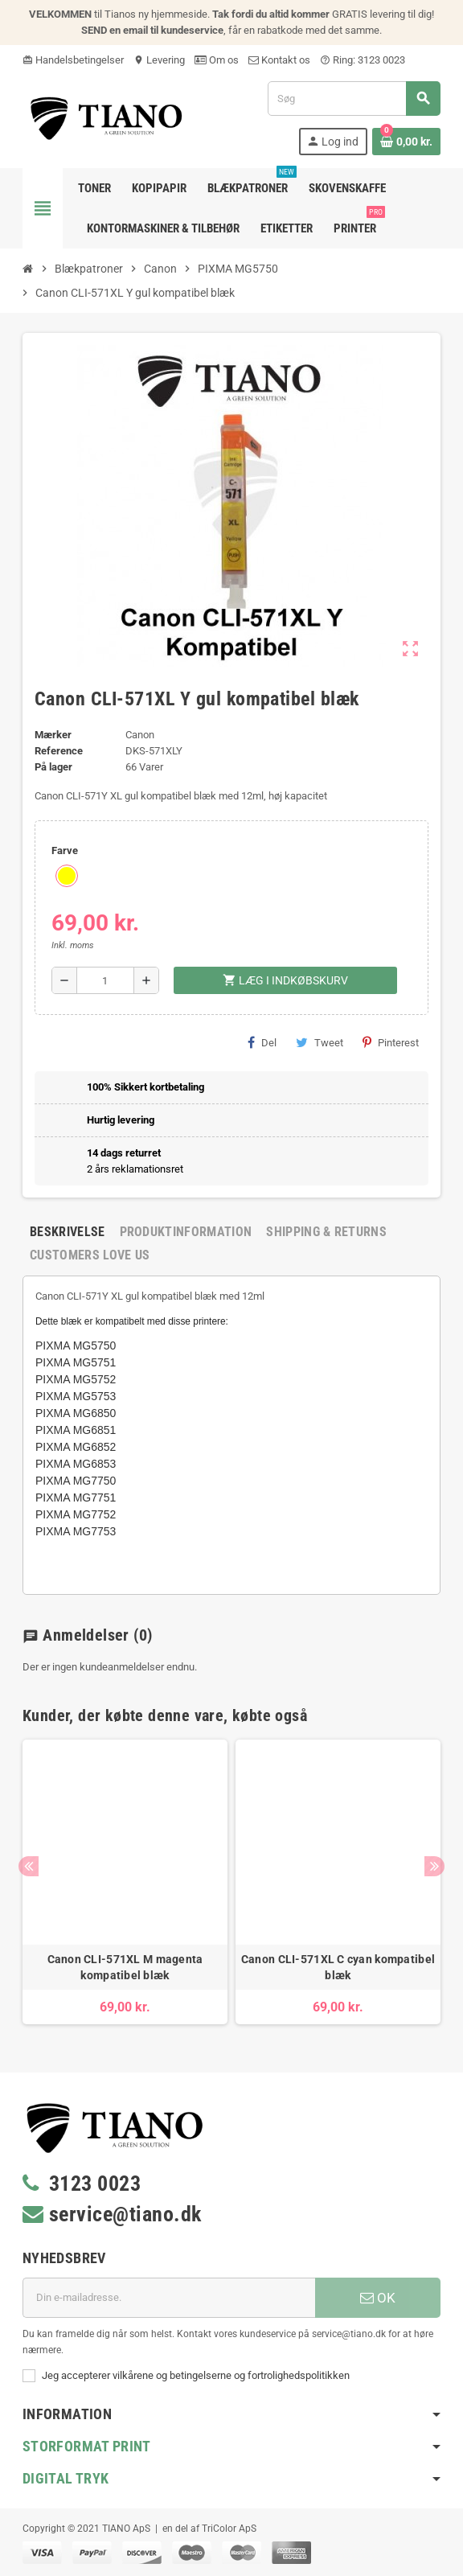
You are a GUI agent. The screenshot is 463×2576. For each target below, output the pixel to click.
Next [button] (434, 1866)
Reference (59, 751)
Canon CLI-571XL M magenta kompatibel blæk (125, 1967)
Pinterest (391, 1042)
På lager (53, 767)
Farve (64, 850)
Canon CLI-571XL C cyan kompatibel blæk (338, 1967)
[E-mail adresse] (169, 2298)
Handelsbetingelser (73, 60)
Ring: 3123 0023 (362, 60)
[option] (125, 1882)
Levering (159, 60)
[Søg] (354, 98)
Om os (217, 60)
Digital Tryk (66, 2478)
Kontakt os (279, 60)
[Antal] (105, 980)
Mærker (53, 735)
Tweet (319, 1042)
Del (262, 1042)
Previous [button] (28, 1866)
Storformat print (87, 2446)
